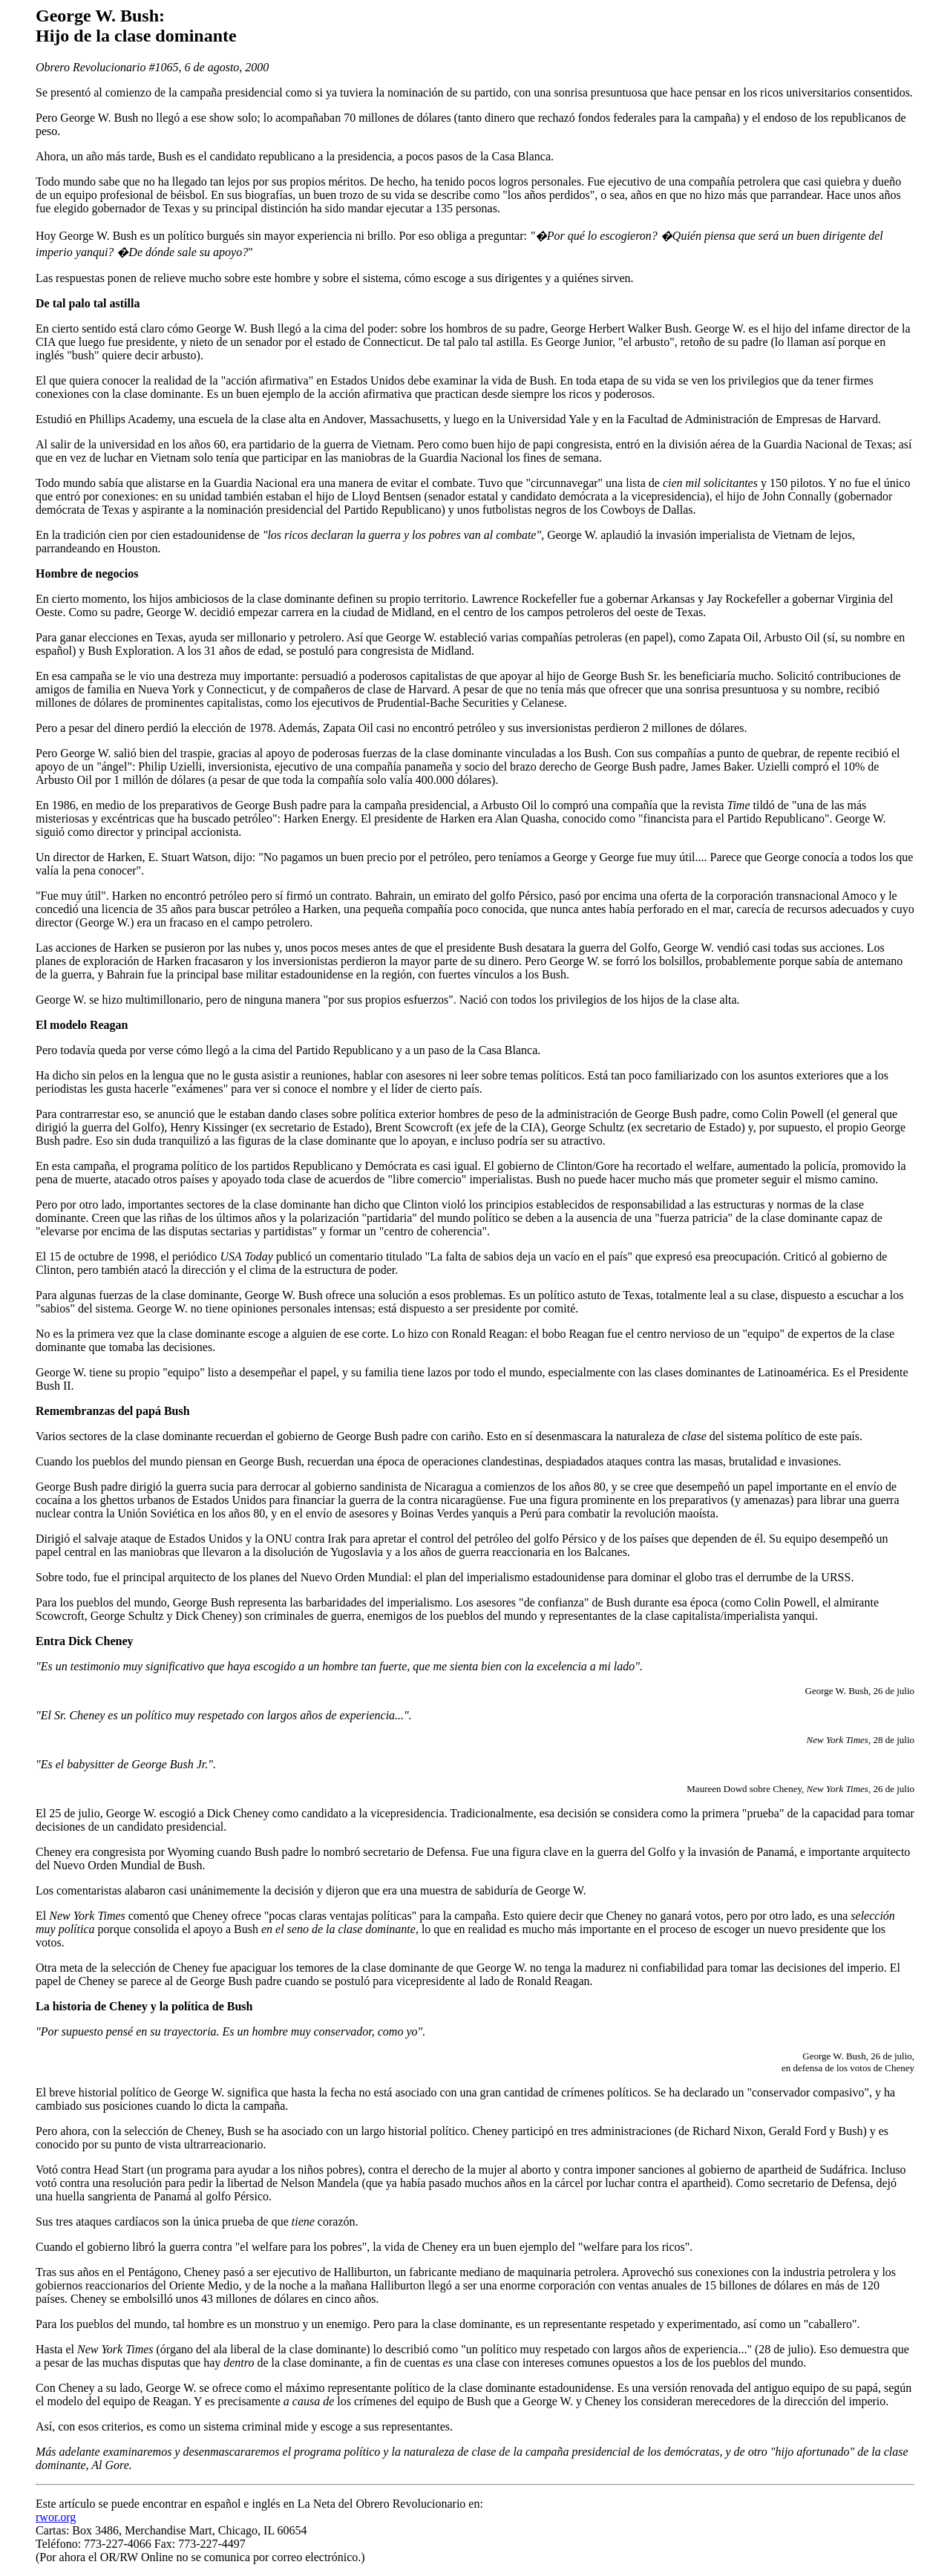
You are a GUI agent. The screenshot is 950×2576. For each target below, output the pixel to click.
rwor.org (56, 2517)
